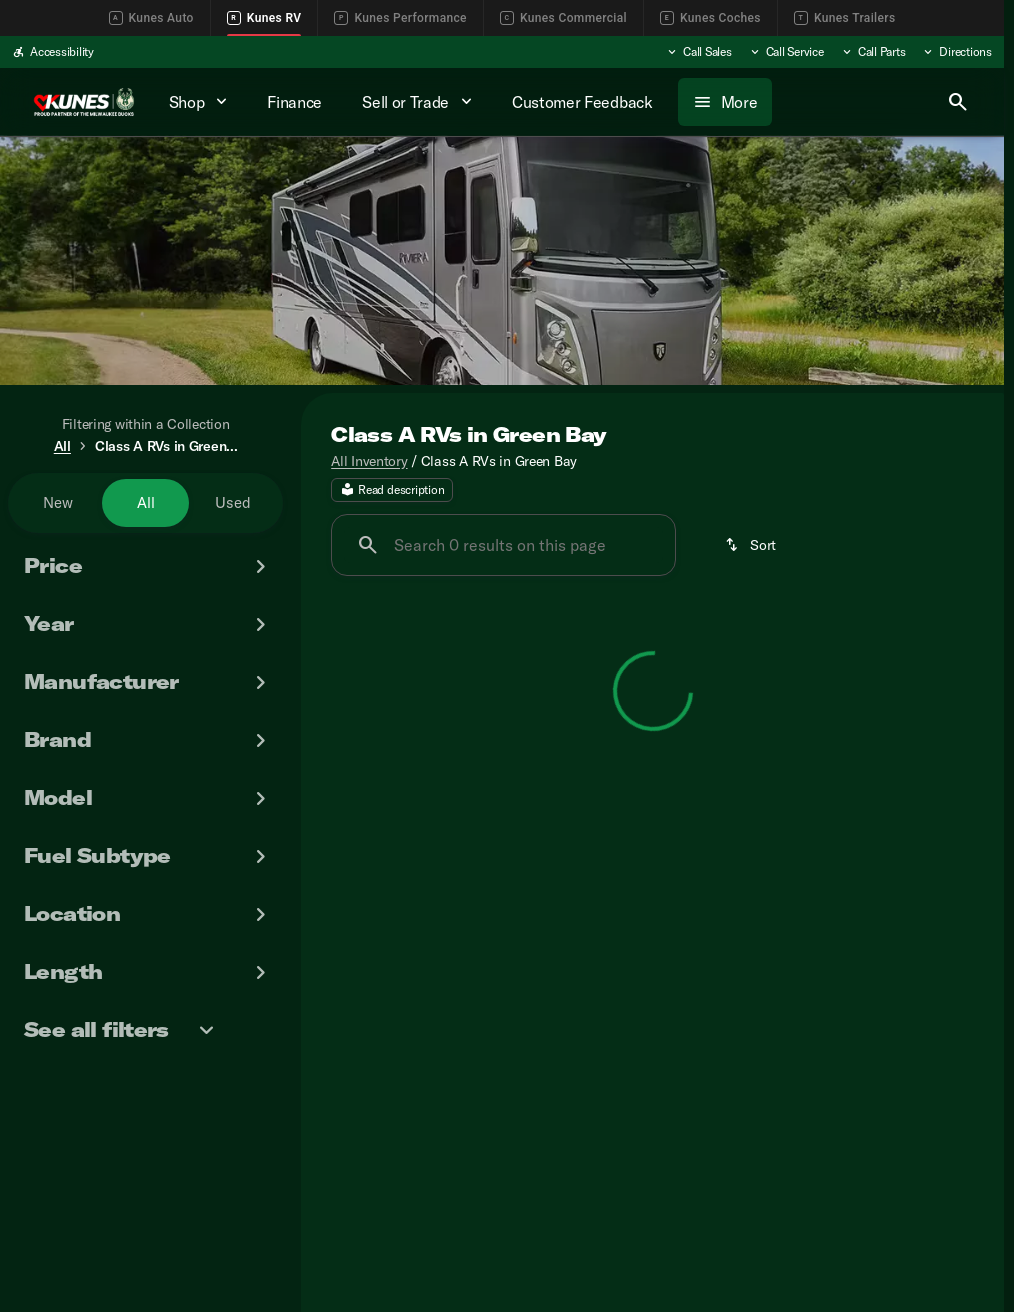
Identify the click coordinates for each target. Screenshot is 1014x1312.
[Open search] (958, 102)
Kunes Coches (710, 18)
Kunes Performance (400, 18)
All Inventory (369, 461)
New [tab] (58, 502)
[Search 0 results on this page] (503, 546)
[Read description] (392, 491)
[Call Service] (786, 52)
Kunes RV (264, 18)
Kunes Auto (151, 18)
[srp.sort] (752, 546)
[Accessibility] (53, 52)
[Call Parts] (873, 52)
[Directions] (956, 52)
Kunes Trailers (845, 18)
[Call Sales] (698, 52)
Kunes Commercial (563, 18)
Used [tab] (233, 502)
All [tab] (146, 502)
